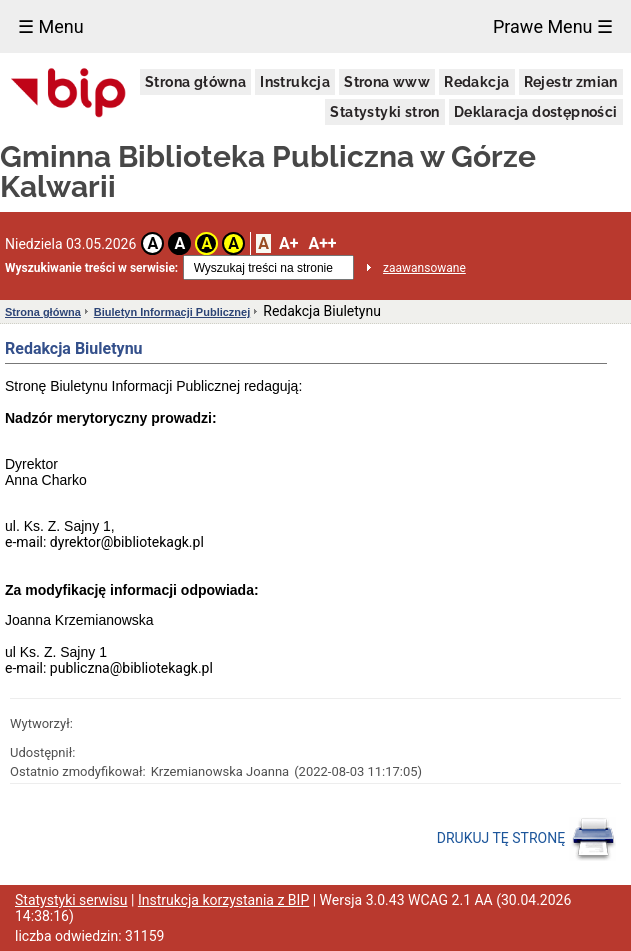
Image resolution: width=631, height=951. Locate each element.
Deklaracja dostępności (536, 112)
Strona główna (195, 82)
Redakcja (476, 82)
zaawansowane (424, 268)
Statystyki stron (384, 112)
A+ (288, 243)
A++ (322, 243)
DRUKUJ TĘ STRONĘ (526, 839)
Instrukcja (295, 82)
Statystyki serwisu (71, 900)
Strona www (387, 82)
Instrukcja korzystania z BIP (223, 900)
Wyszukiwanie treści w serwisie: (91, 268)
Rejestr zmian (571, 82)
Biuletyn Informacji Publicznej (172, 312)
